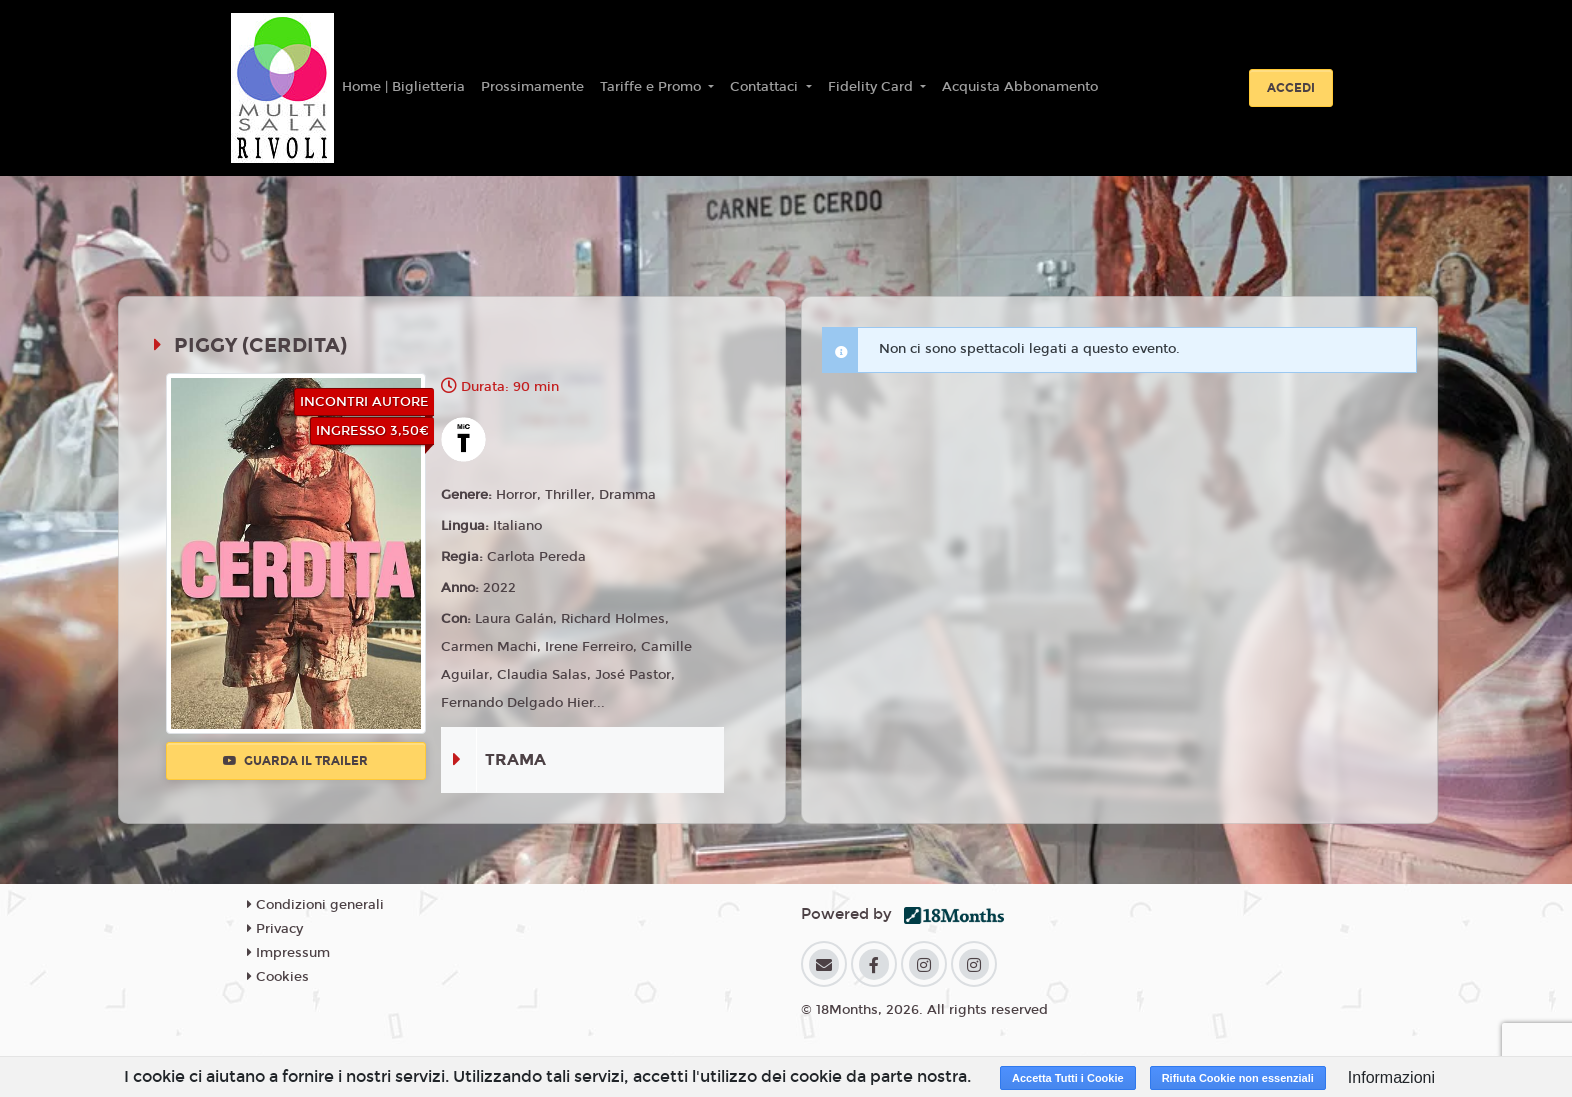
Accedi (1291, 88)
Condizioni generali (315, 905)
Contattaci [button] (766, 87)
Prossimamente (532, 87)
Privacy (275, 929)
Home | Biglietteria (403, 87)
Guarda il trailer (295, 761)
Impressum (288, 953)
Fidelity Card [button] (872, 87)
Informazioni (1391, 1077)
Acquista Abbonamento (1020, 87)
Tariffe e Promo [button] (652, 87)
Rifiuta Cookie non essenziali (1238, 1078)
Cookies (278, 977)
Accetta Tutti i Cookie (1068, 1078)
